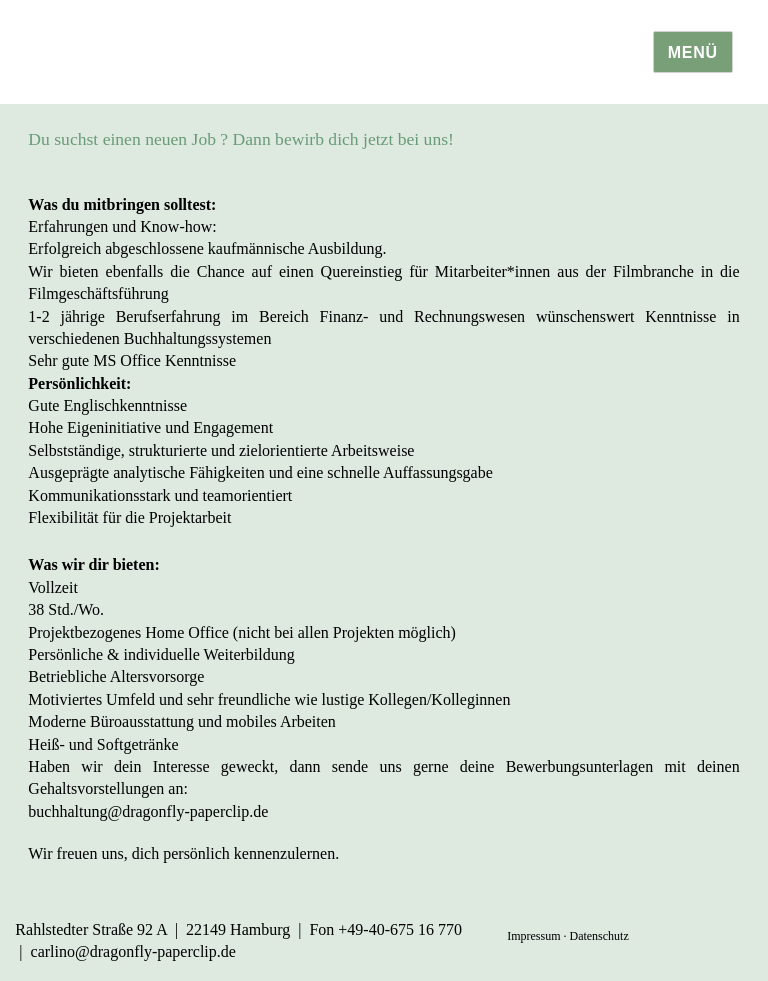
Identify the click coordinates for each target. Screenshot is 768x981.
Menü (693, 52)
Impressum (533, 936)
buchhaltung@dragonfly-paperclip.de (148, 811)
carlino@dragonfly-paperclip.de (133, 951)
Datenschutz (598, 936)
